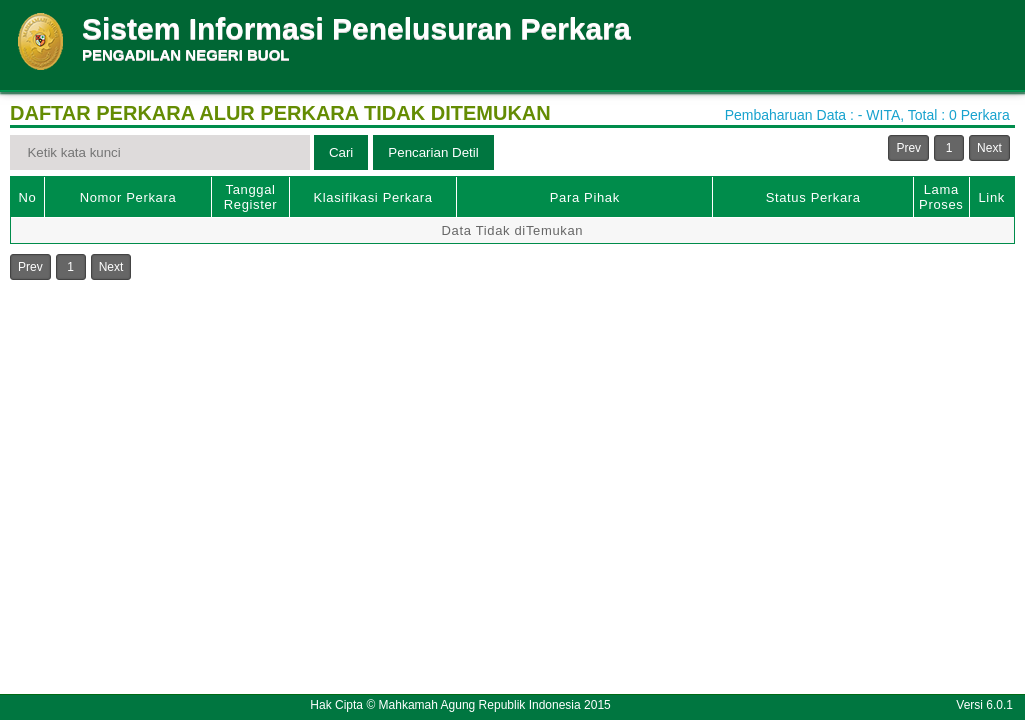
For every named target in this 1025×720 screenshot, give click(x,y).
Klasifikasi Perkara (372, 197)
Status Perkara (813, 197)
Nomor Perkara (128, 197)
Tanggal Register (251, 197)
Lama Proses (941, 197)
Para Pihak (585, 197)
